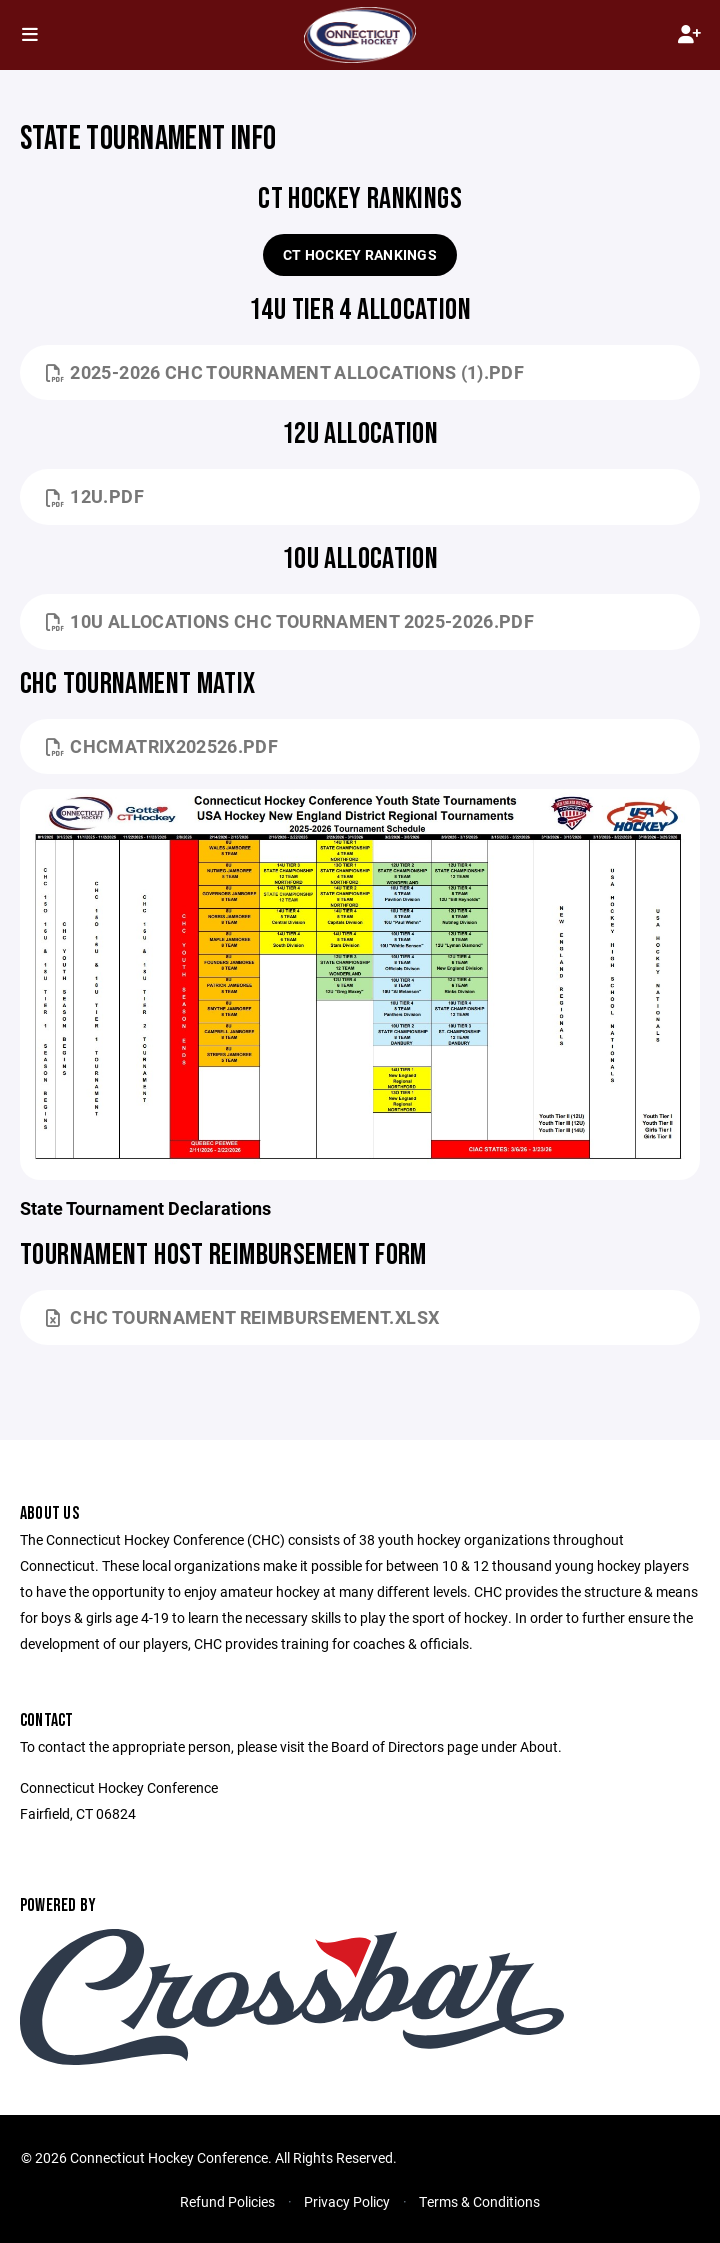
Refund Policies (227, 2201)
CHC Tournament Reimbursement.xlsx (242, 1317)
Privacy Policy (347, 2201)
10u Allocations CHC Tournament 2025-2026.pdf (290, 621)
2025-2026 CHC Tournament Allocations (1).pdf (285, 372)
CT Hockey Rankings (360, 254)
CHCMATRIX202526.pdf (162, 746)
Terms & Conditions (479, 2201)
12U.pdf (95, 496)
